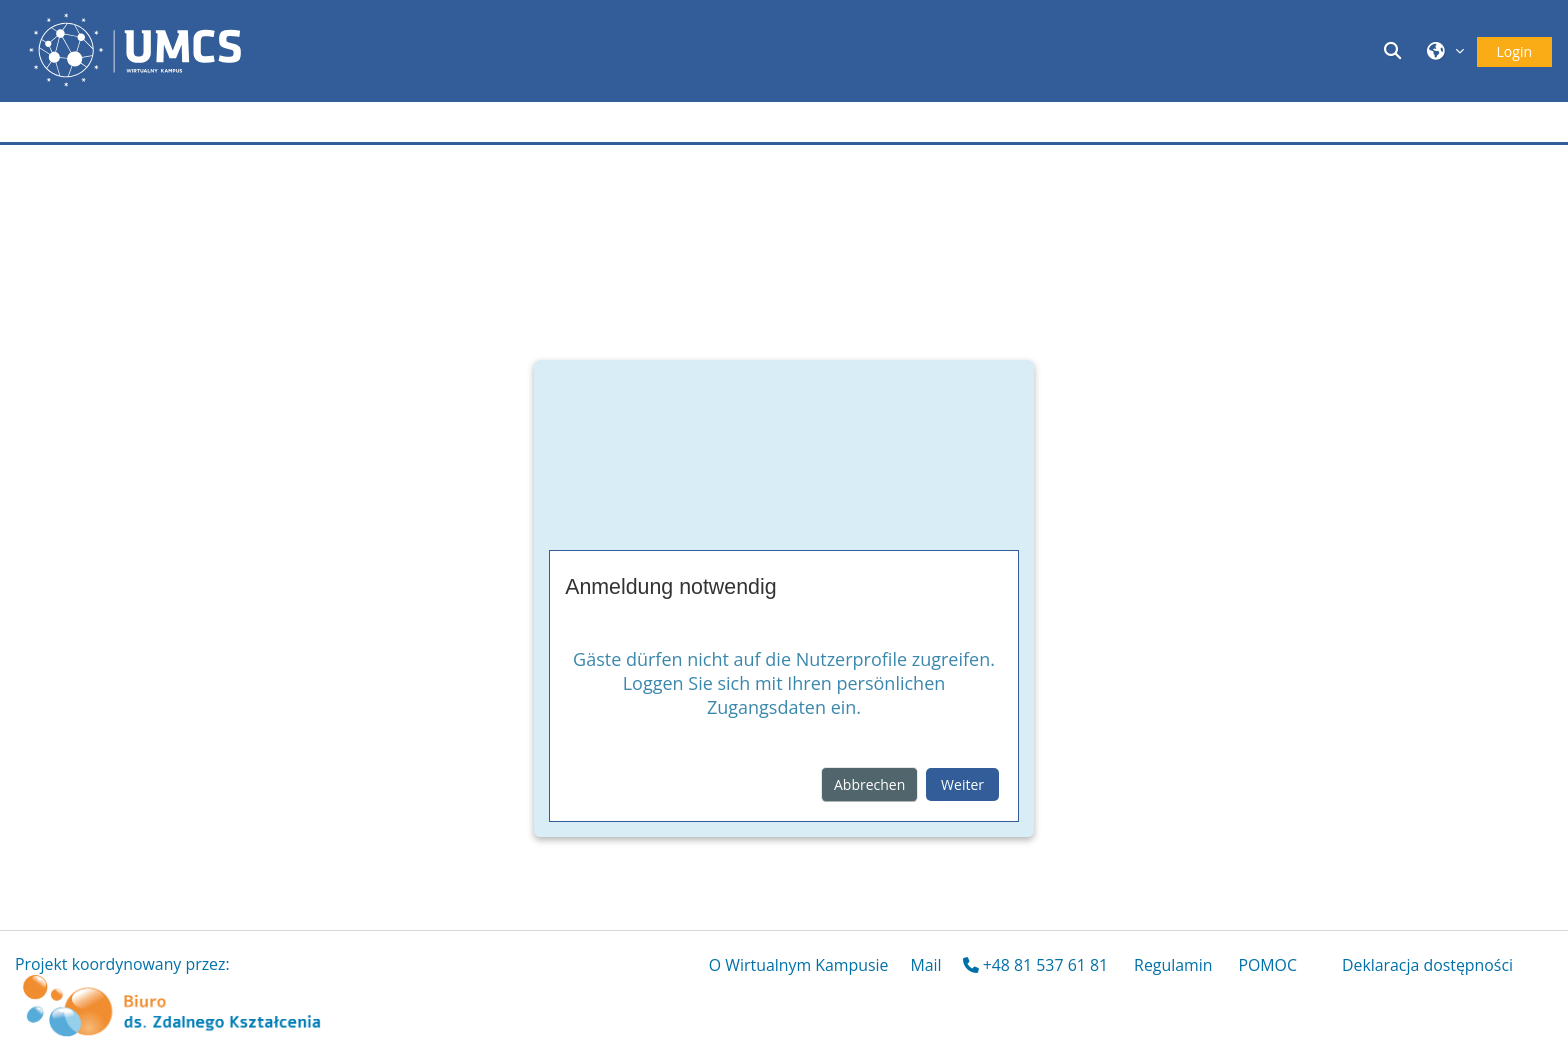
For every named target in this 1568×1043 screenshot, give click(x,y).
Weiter (962, 784)
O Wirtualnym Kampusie (799, 965)
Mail (925, 965)
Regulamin (1173, 965)
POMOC (1267, 965)
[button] (1395, 50)
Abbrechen (869, 784)
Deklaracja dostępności (1427, 965)
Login (1514, 51)
